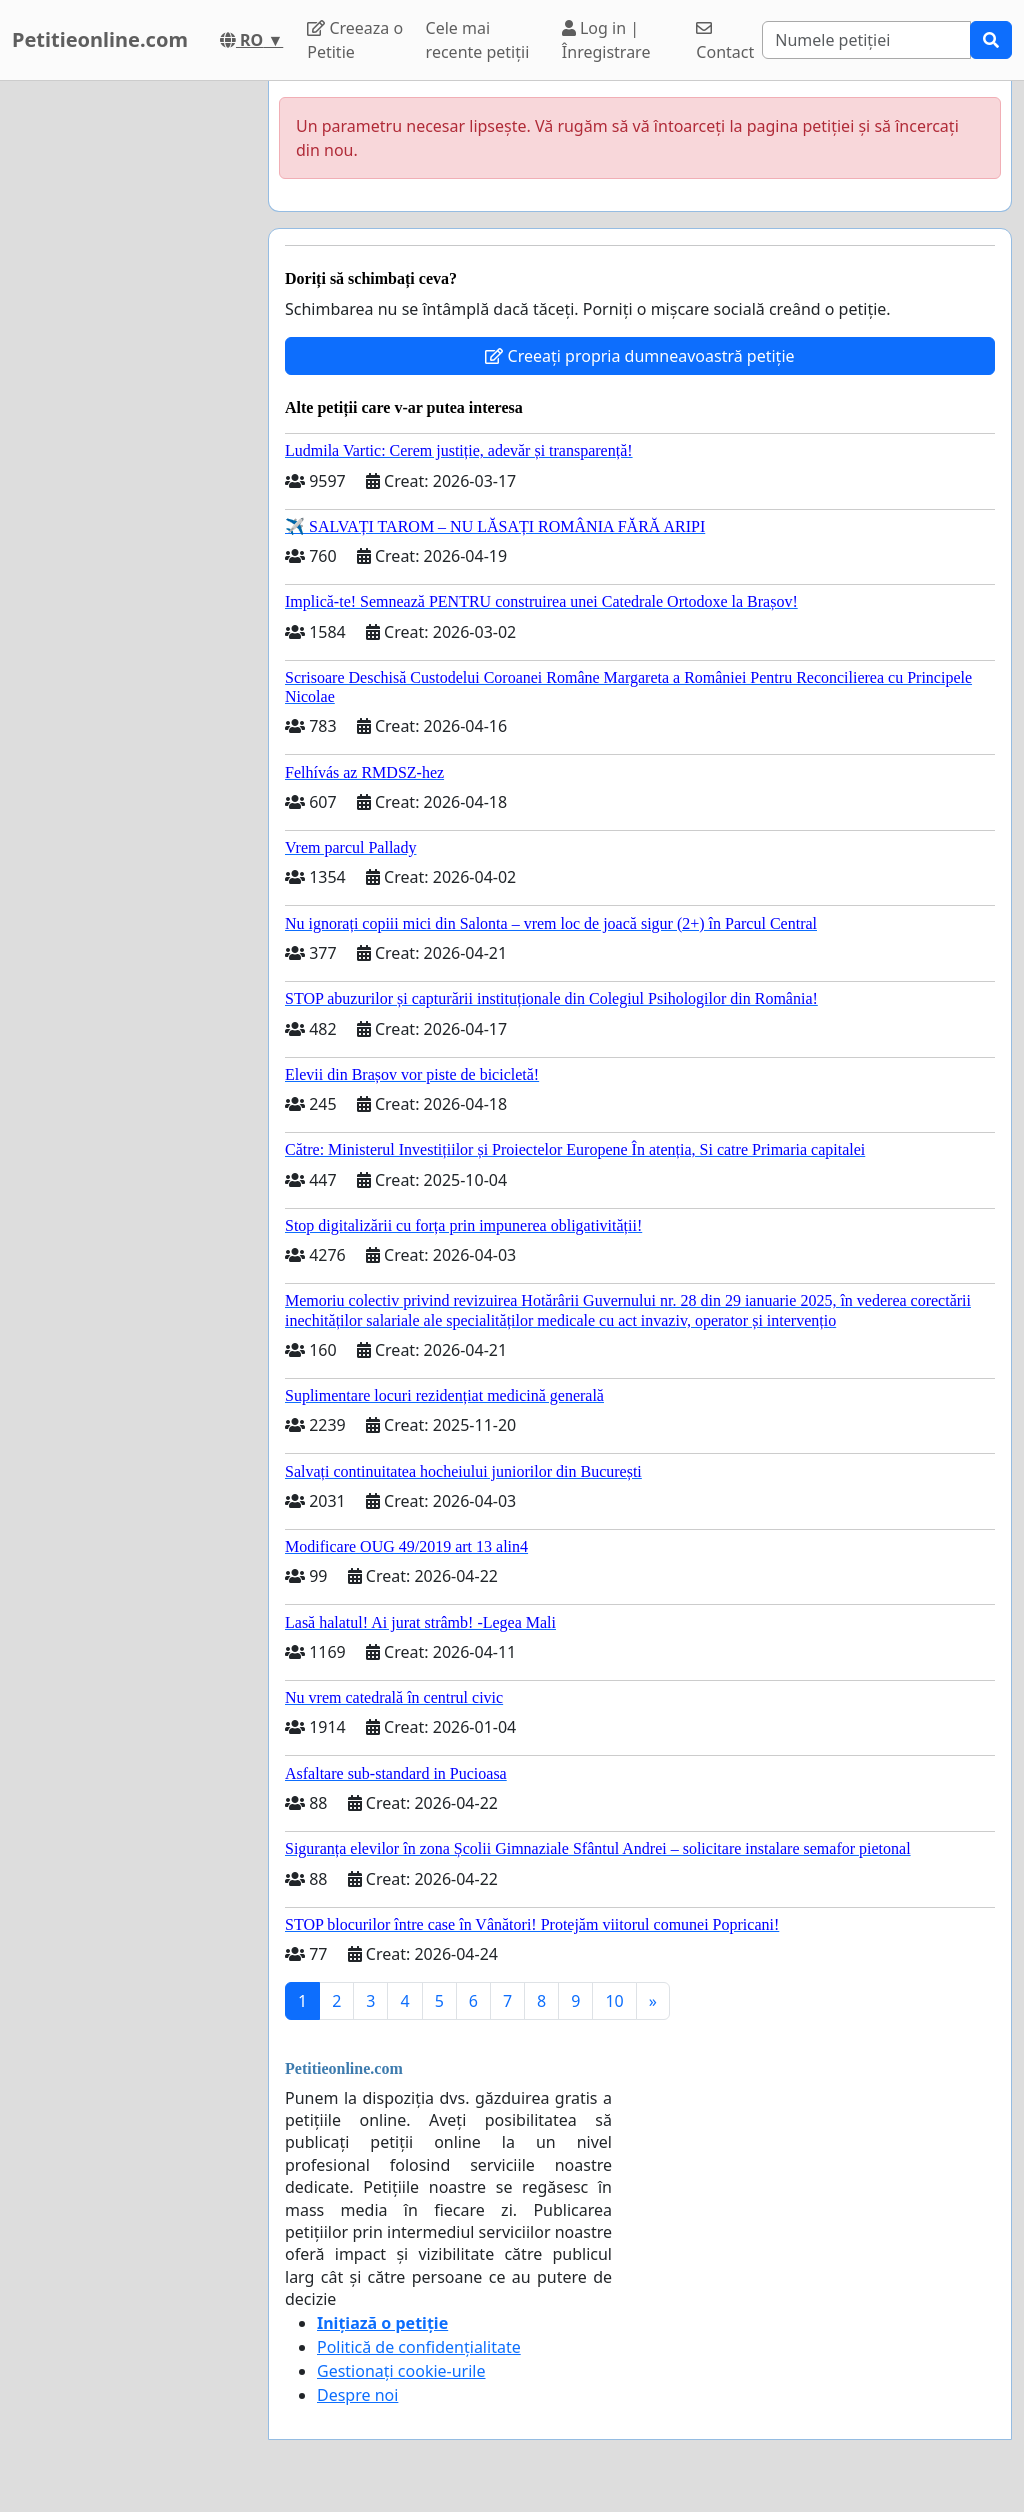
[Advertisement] (128, 381)
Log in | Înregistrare (606, 40)
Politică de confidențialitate (419, 2347)
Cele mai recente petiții (478, 40)
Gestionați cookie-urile (401, 2371)
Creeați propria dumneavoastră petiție (639, 356)
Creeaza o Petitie (355, 40)
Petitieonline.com (100, 39)
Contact (725, 41)
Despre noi (357, 2395)
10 (614, 2001)
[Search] (866, 40)
